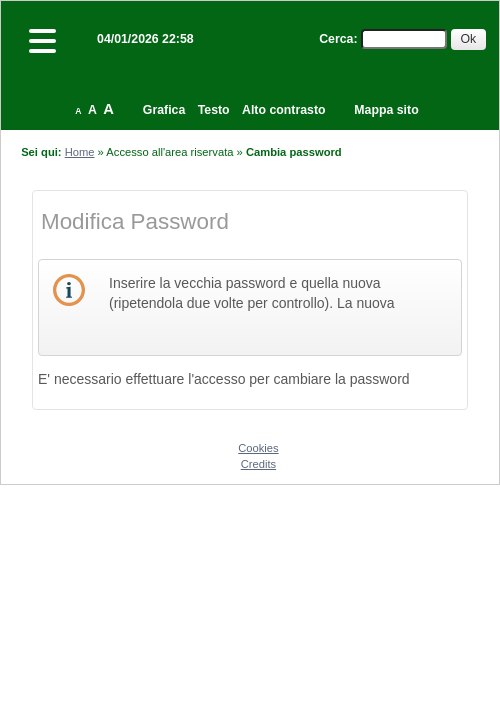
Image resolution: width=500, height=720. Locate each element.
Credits (258, 464)
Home (80, 152)
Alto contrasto (283, 110)
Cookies (258, 448)
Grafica (164, 110)
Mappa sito (386, 110)
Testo (214, 110)
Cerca (336, 39)
